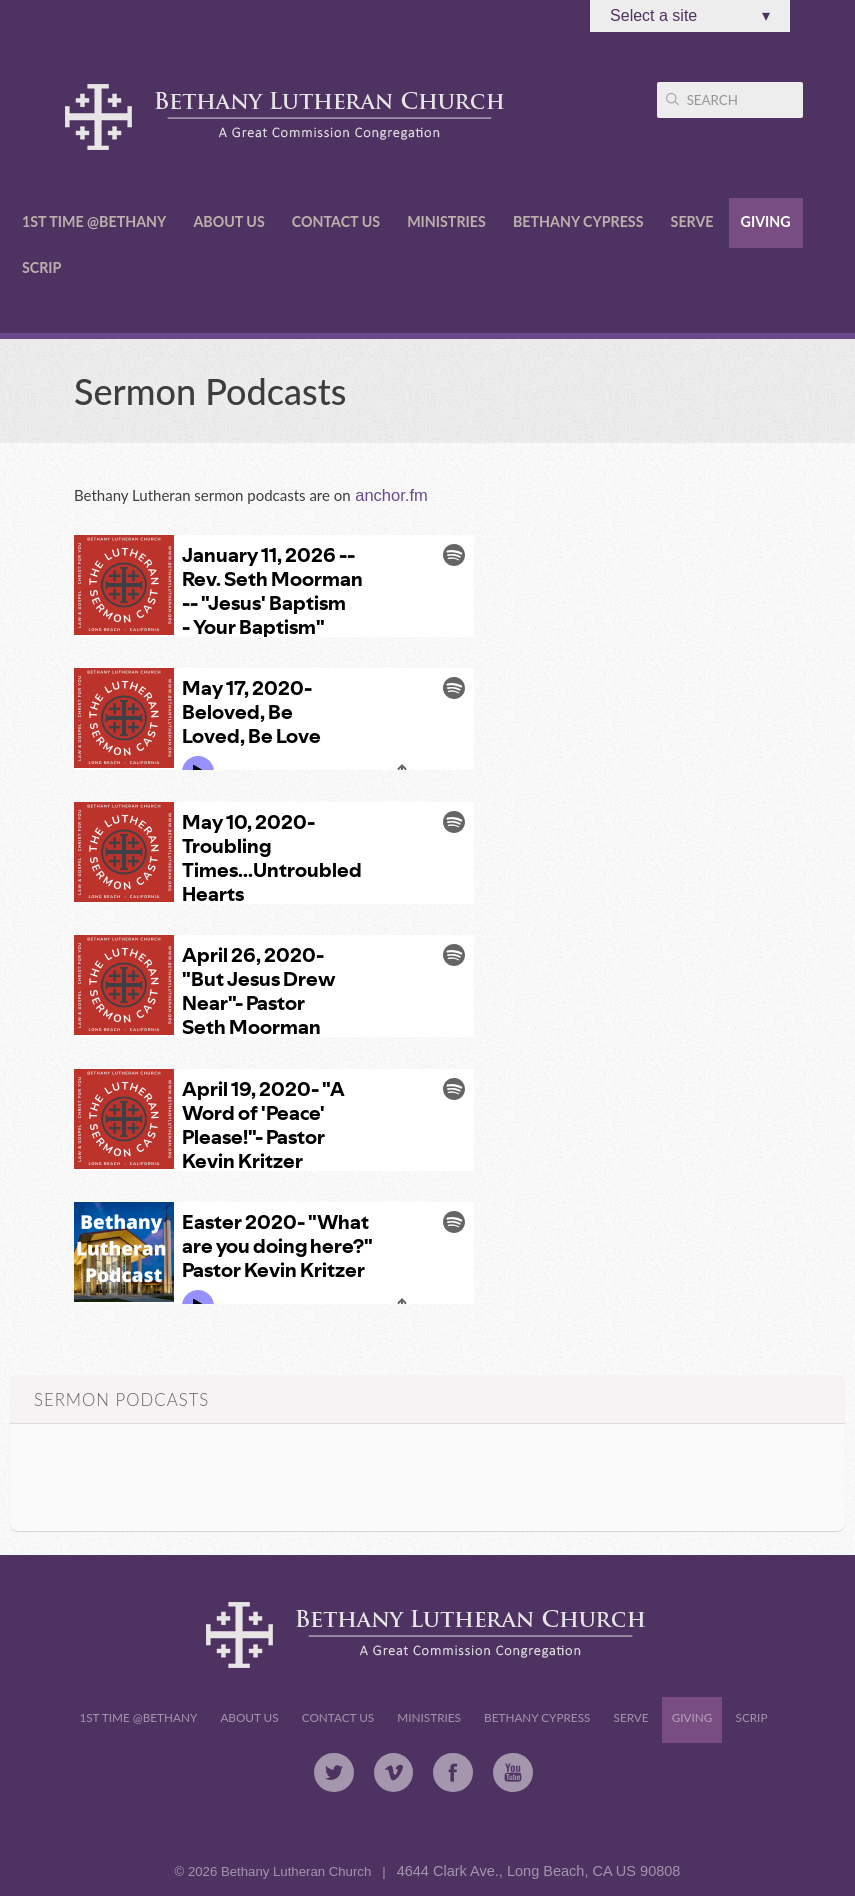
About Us (228, 221)
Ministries (446, 221)
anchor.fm (389, 495)
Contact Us (336, 221)
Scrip (41, 267)
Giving (766, 221)
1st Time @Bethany (94, 221)
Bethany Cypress (578, 221)
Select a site (690, 16)
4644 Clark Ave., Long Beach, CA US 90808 (539, 1871)
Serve (692, 221)
